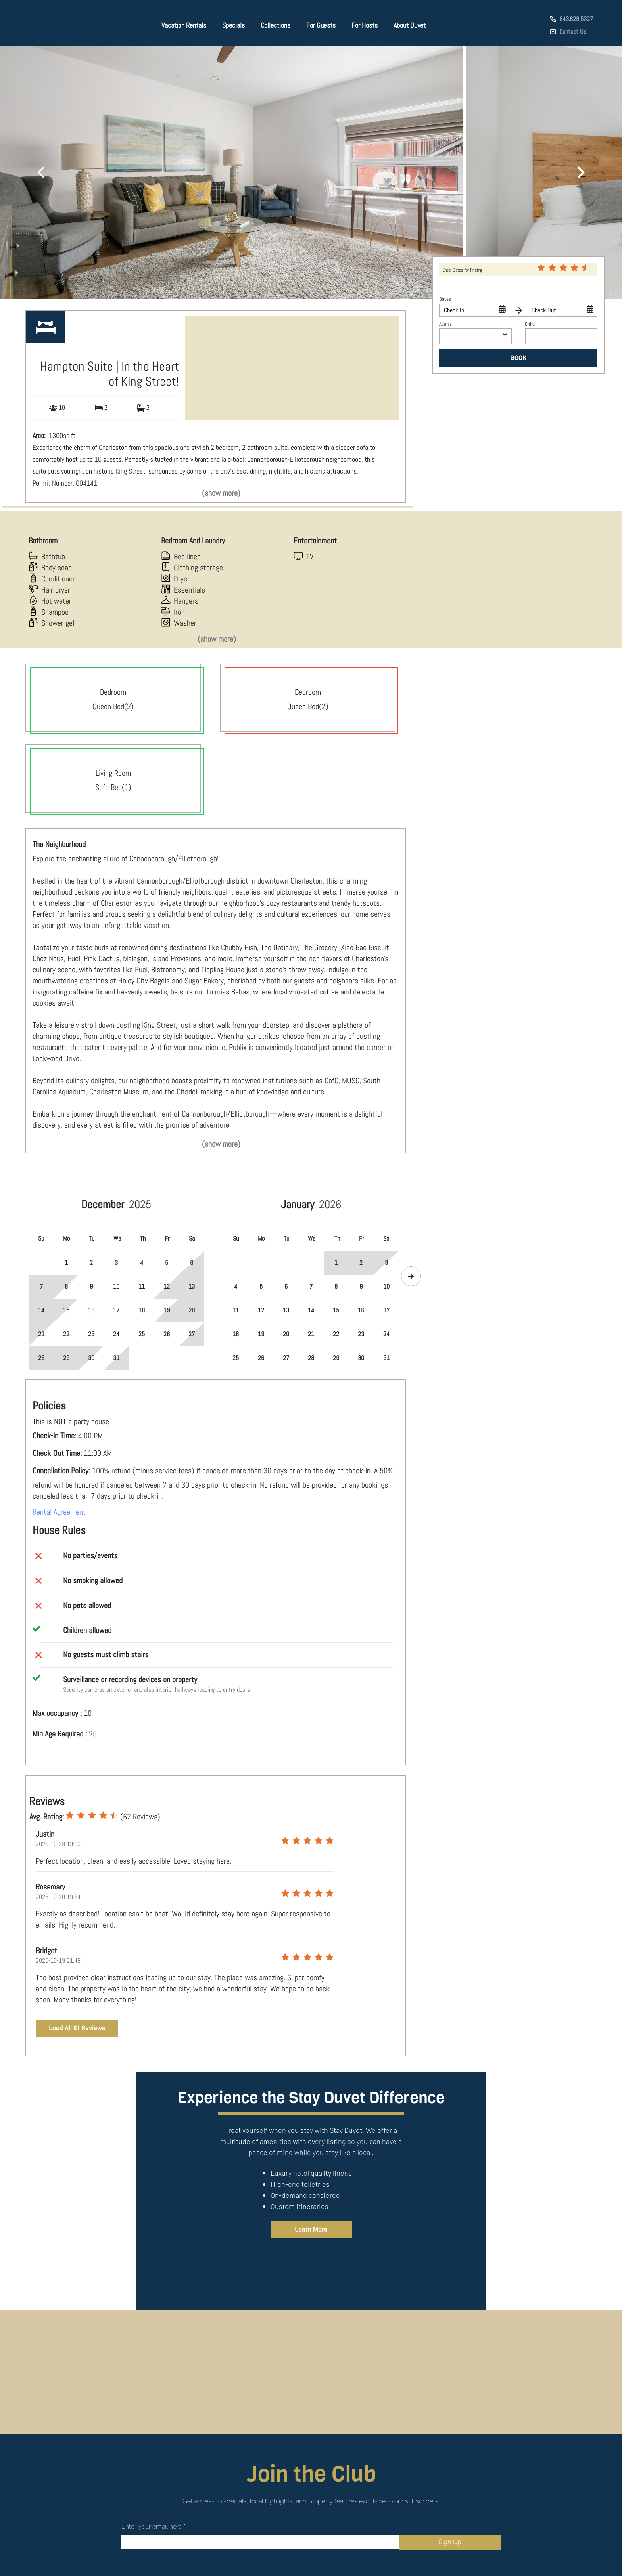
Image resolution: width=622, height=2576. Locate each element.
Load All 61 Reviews (77, 2028)
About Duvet (410, 25)
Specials (233, 25)
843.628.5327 (576, 19)
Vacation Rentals (183, 25)
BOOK (518, 358)
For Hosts (364, 25)
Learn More (311, 2229)
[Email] (260, 2541)
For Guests (321, 25)
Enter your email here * (153, 2526)
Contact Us (572, 31)
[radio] (70, 1815)
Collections (275, 25)
